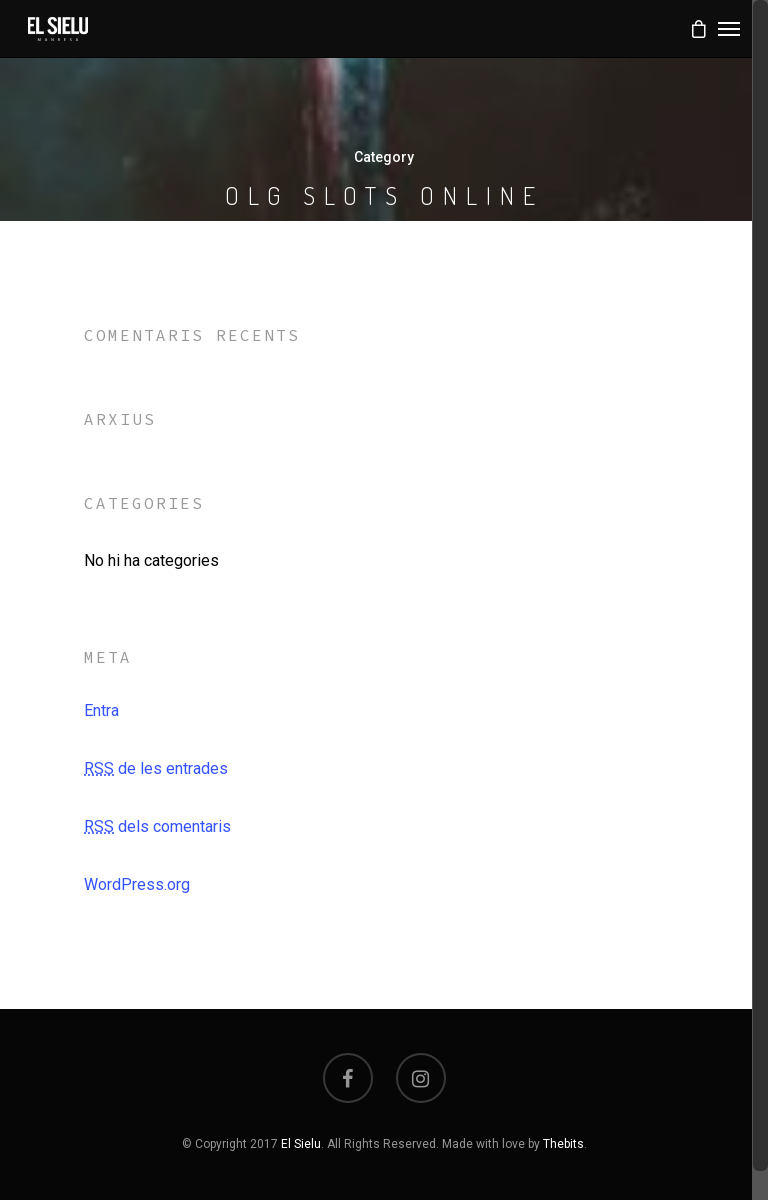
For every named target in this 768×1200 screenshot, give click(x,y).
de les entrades (156, 768)
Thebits (563, 1144)
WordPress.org (137, 884)
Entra (101, 710)
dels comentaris (157, 826)
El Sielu (301, 1144)
